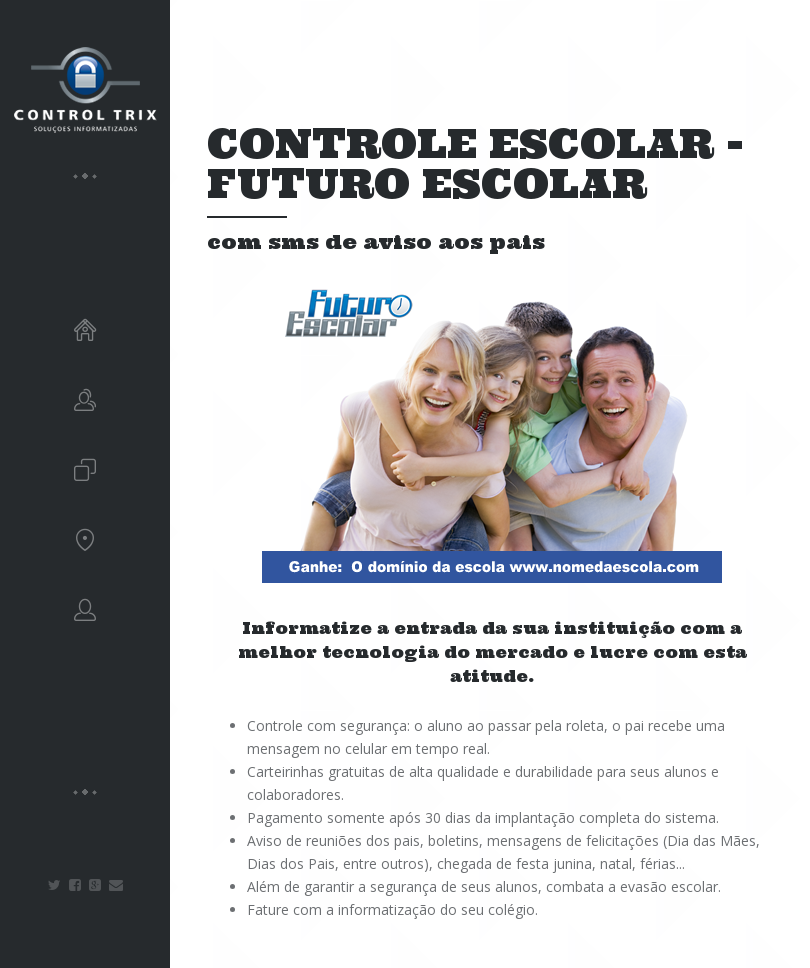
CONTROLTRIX (85, 90)
